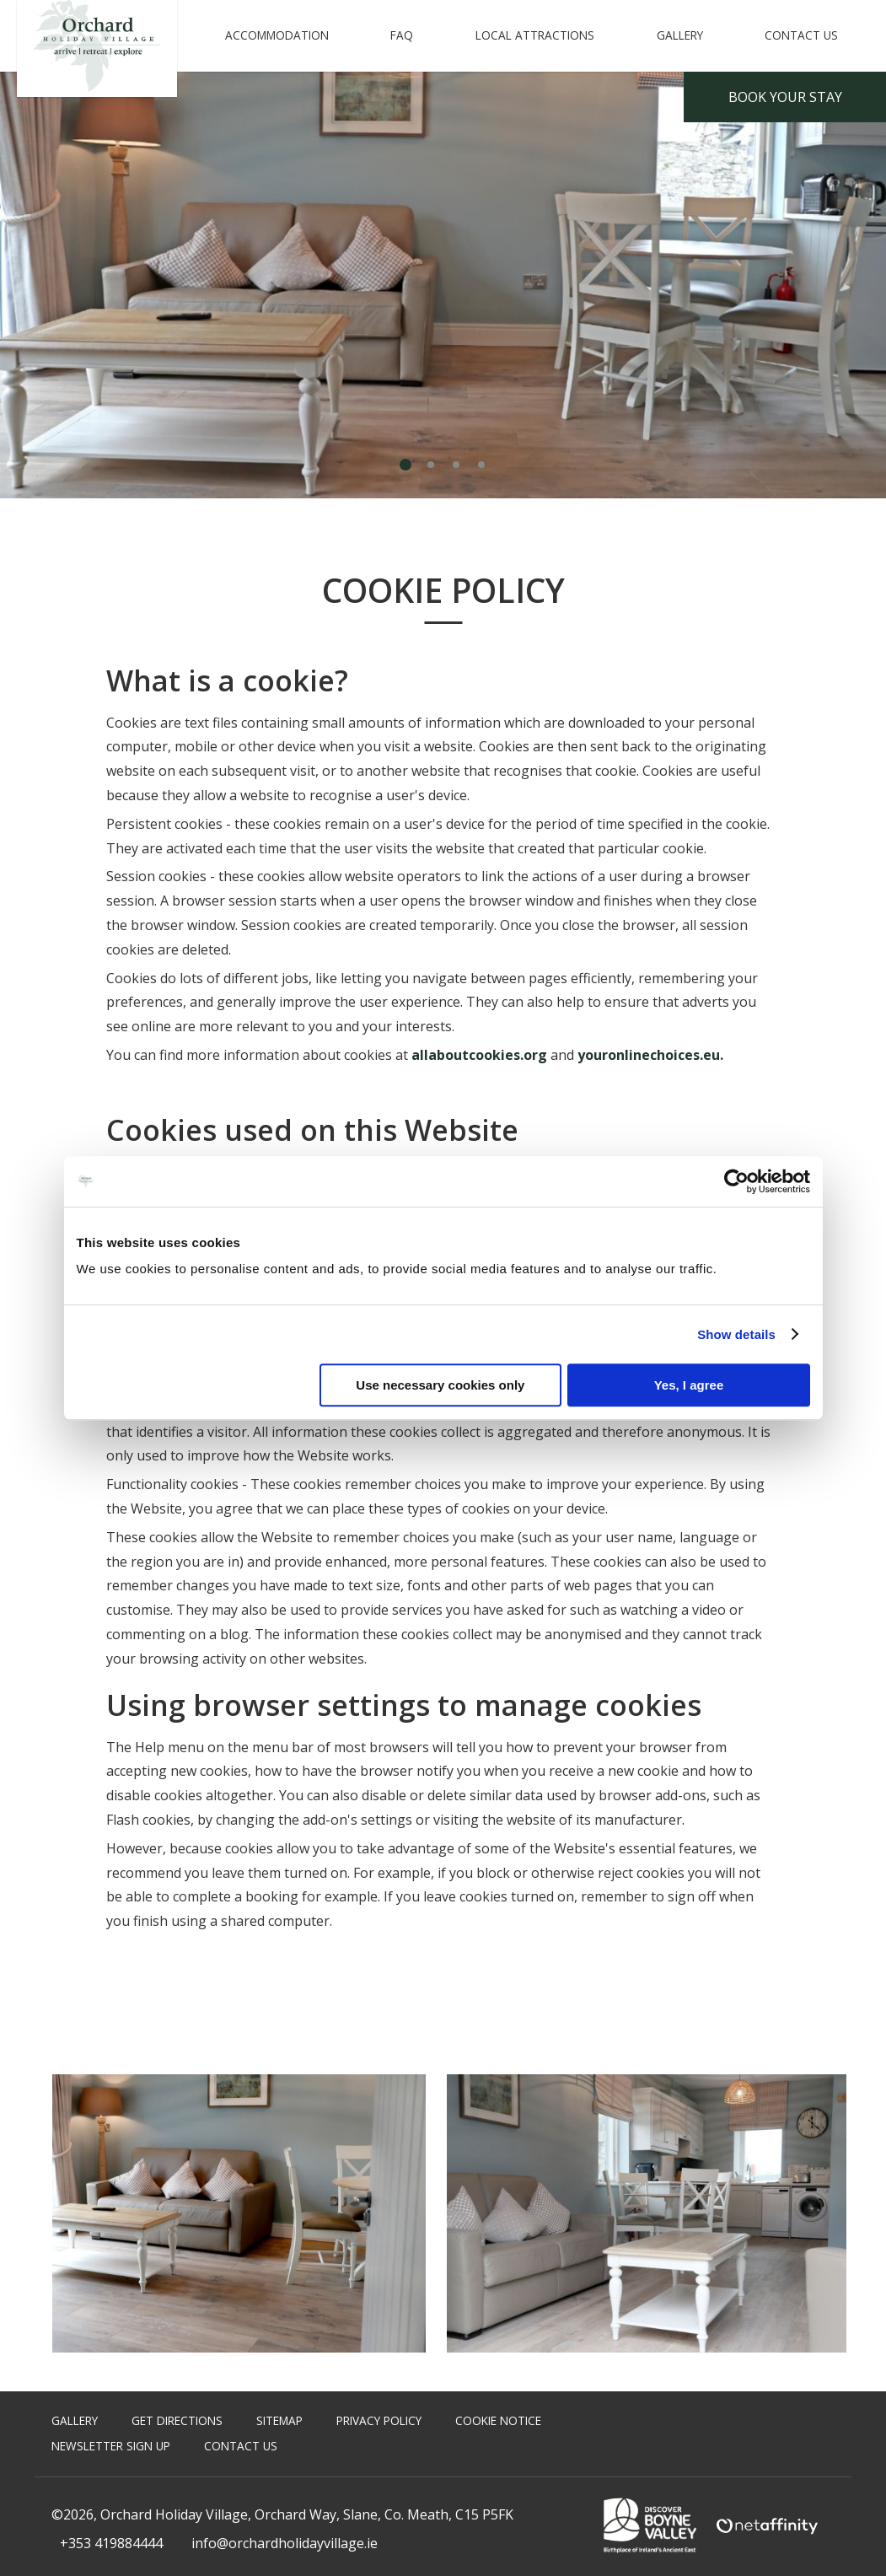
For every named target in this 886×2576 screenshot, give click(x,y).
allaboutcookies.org (479, 1055)
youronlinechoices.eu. (650, 1055)
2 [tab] (430, 464)
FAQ (401, 35)
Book (785, 97)
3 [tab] (456, 464)
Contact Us (801, 35)
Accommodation (277, 35)
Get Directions (177, 2420)
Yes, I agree (689, 1385)
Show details (736, 1334)
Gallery (680, 35)
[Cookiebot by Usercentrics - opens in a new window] (736, 1181)
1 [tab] (405, 464)
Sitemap (279, 2420)
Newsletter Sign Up (110, 2446)
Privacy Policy (379, 2420)
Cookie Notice (498, 2420)
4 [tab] (481, 464)
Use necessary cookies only (440, 1385)
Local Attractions (534, 35)
